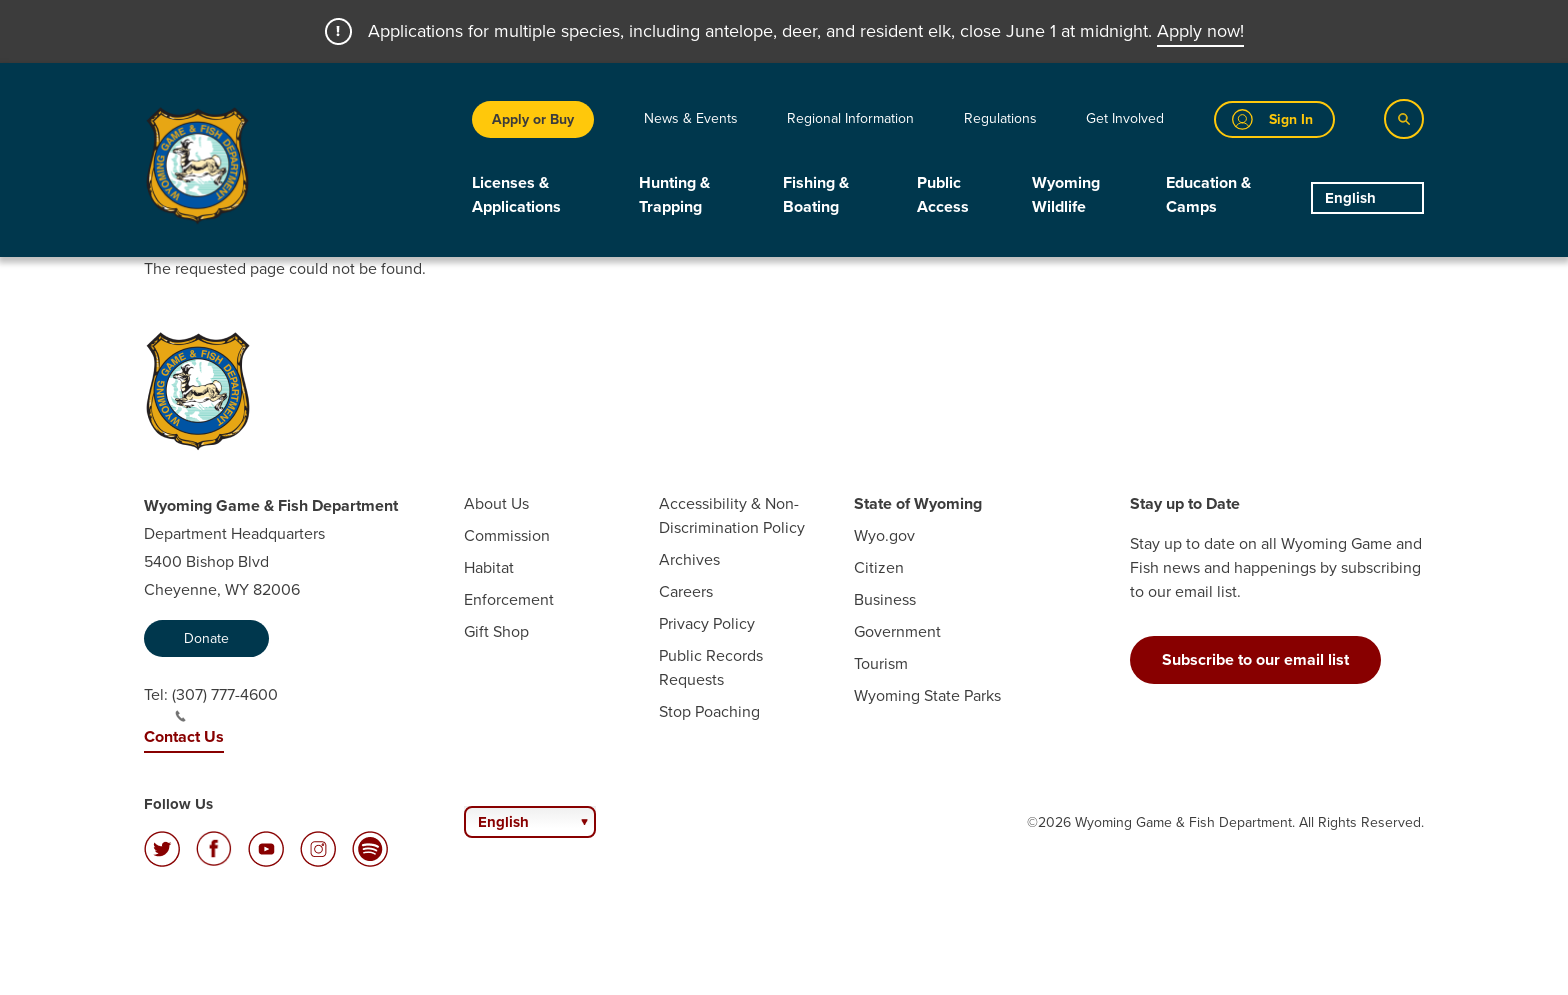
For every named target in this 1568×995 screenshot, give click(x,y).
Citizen (879, 567)
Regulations (1000, 118)
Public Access (943, 194)
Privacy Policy (707, 623)
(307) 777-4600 (225, 703)
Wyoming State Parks (927, 695)
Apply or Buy (533, 119)
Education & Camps (1208, 194)
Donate (206, 638)
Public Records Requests (711, 667)
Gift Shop (496, 631)
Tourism (881, 663)
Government (897, 631)
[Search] (1404, 119)
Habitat (489, 567)
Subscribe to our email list (1255, 659)
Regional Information (850, 118)
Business (885, 599)
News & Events (691, 118)
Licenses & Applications (516, 194)
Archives (689, 559)
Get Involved (1125, 118)
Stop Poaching (709, 711)
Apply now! (1200, 31)
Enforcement (509, 599)
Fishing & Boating (816, 194)
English (1350, 198)
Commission (507, 535)
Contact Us (184, 736)
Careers (686, 591)
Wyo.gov (884, 535)
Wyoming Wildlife (1066, 194)
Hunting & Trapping (674, 194)
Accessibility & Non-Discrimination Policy (732, 515)
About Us (496, 503)
